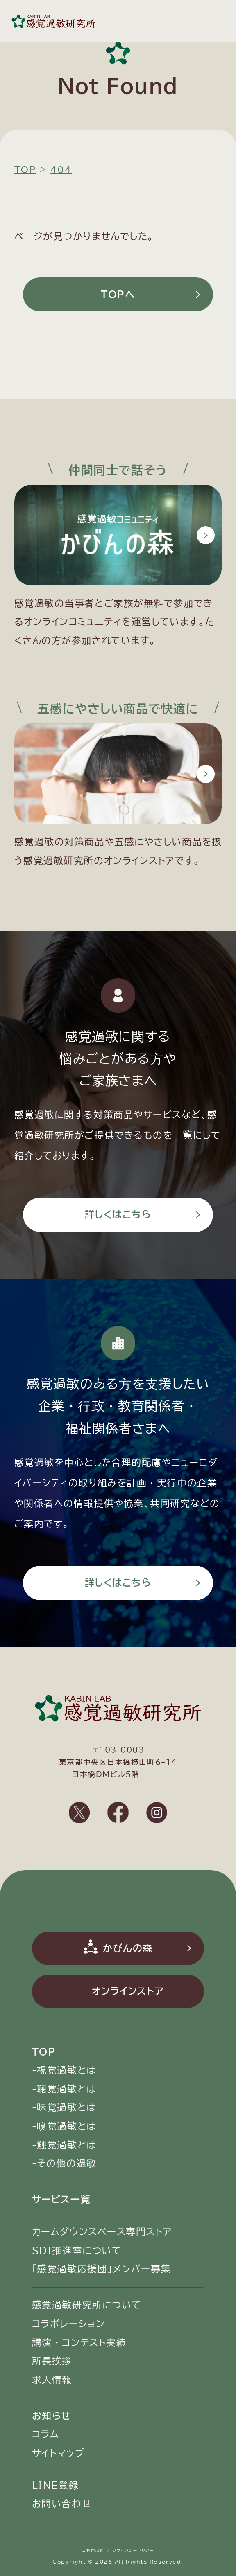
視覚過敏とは (66, 2070)
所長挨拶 (52, 2361)
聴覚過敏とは (66, 2089)
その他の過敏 (66, 2163)
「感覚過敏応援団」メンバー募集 (101, 2269)
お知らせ (51, 2416)
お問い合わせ (61, 2503)
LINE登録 (55, 2485)
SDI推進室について (77, 2250)
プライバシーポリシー (133, 2550)
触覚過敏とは (66, 2145)
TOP (44, 2051)
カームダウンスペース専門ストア (102, 2231)
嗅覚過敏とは (66, 2126)
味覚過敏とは (66, 2107)
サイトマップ (58, 2453)
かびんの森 (128, 1948)
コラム (45, 2434)
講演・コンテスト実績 (79, 2342)
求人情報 (52, 2380)
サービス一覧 (61, 2199)
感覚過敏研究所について (86, 2305)
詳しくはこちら (118, 1214)
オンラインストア (128, 1991)
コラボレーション (68, 2323)
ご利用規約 (93, 2550)
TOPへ (118, 294)
